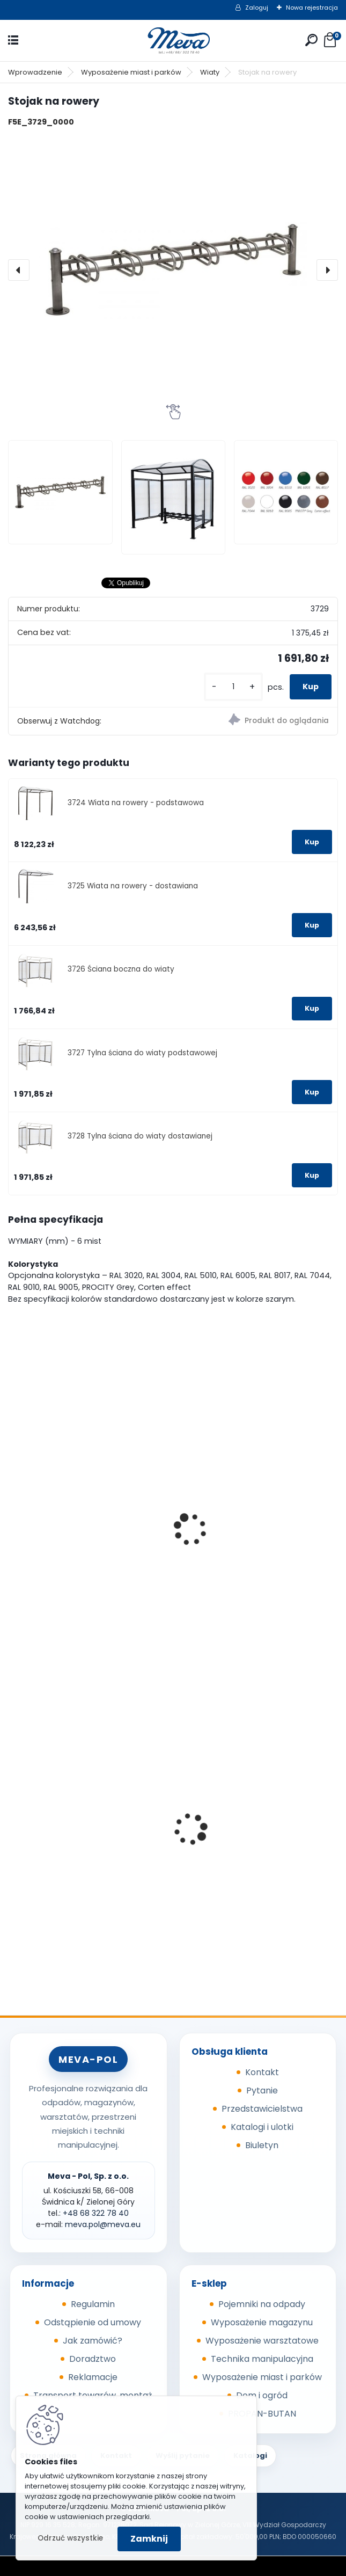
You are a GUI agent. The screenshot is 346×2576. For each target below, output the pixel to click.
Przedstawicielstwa (262, 2109)
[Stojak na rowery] (173, 270)
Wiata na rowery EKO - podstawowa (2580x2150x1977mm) (232, 1494)
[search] (311, 40)
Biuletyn (261, 2145)
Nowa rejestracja (312, 7)
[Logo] (173, 40)
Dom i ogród (262, 2395)
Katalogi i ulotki (262, 2127)
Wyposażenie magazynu (262, 2322)
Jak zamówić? (92, 2340)
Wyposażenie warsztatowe (262, 2340)
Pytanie (262, 2090)
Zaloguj (256, 7)
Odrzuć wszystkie (70, 2538)
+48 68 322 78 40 (96, 2213)
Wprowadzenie (35, 72)
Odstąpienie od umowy (92, 2322)
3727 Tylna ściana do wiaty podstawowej (142, 1053)
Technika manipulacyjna (262, 2359)
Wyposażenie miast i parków (131, 72)
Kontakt (262, 2072)
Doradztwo (92, 2359)
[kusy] (233, 686)
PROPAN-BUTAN (262, 2413)
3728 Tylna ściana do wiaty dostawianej (140, 1136)
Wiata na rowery (50, 1549)
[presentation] (19, 270)
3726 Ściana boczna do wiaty (121, 969)
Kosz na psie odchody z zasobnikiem (65, 1848)
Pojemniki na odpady (261, 2304)
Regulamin (93, 2304)
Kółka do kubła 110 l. (225, 1845)
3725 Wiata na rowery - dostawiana (133, 886)
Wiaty (209, 72)
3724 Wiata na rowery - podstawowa (136, 803)
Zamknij (149, 2539)
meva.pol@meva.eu (103, 2224)
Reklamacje (92, 2377)
